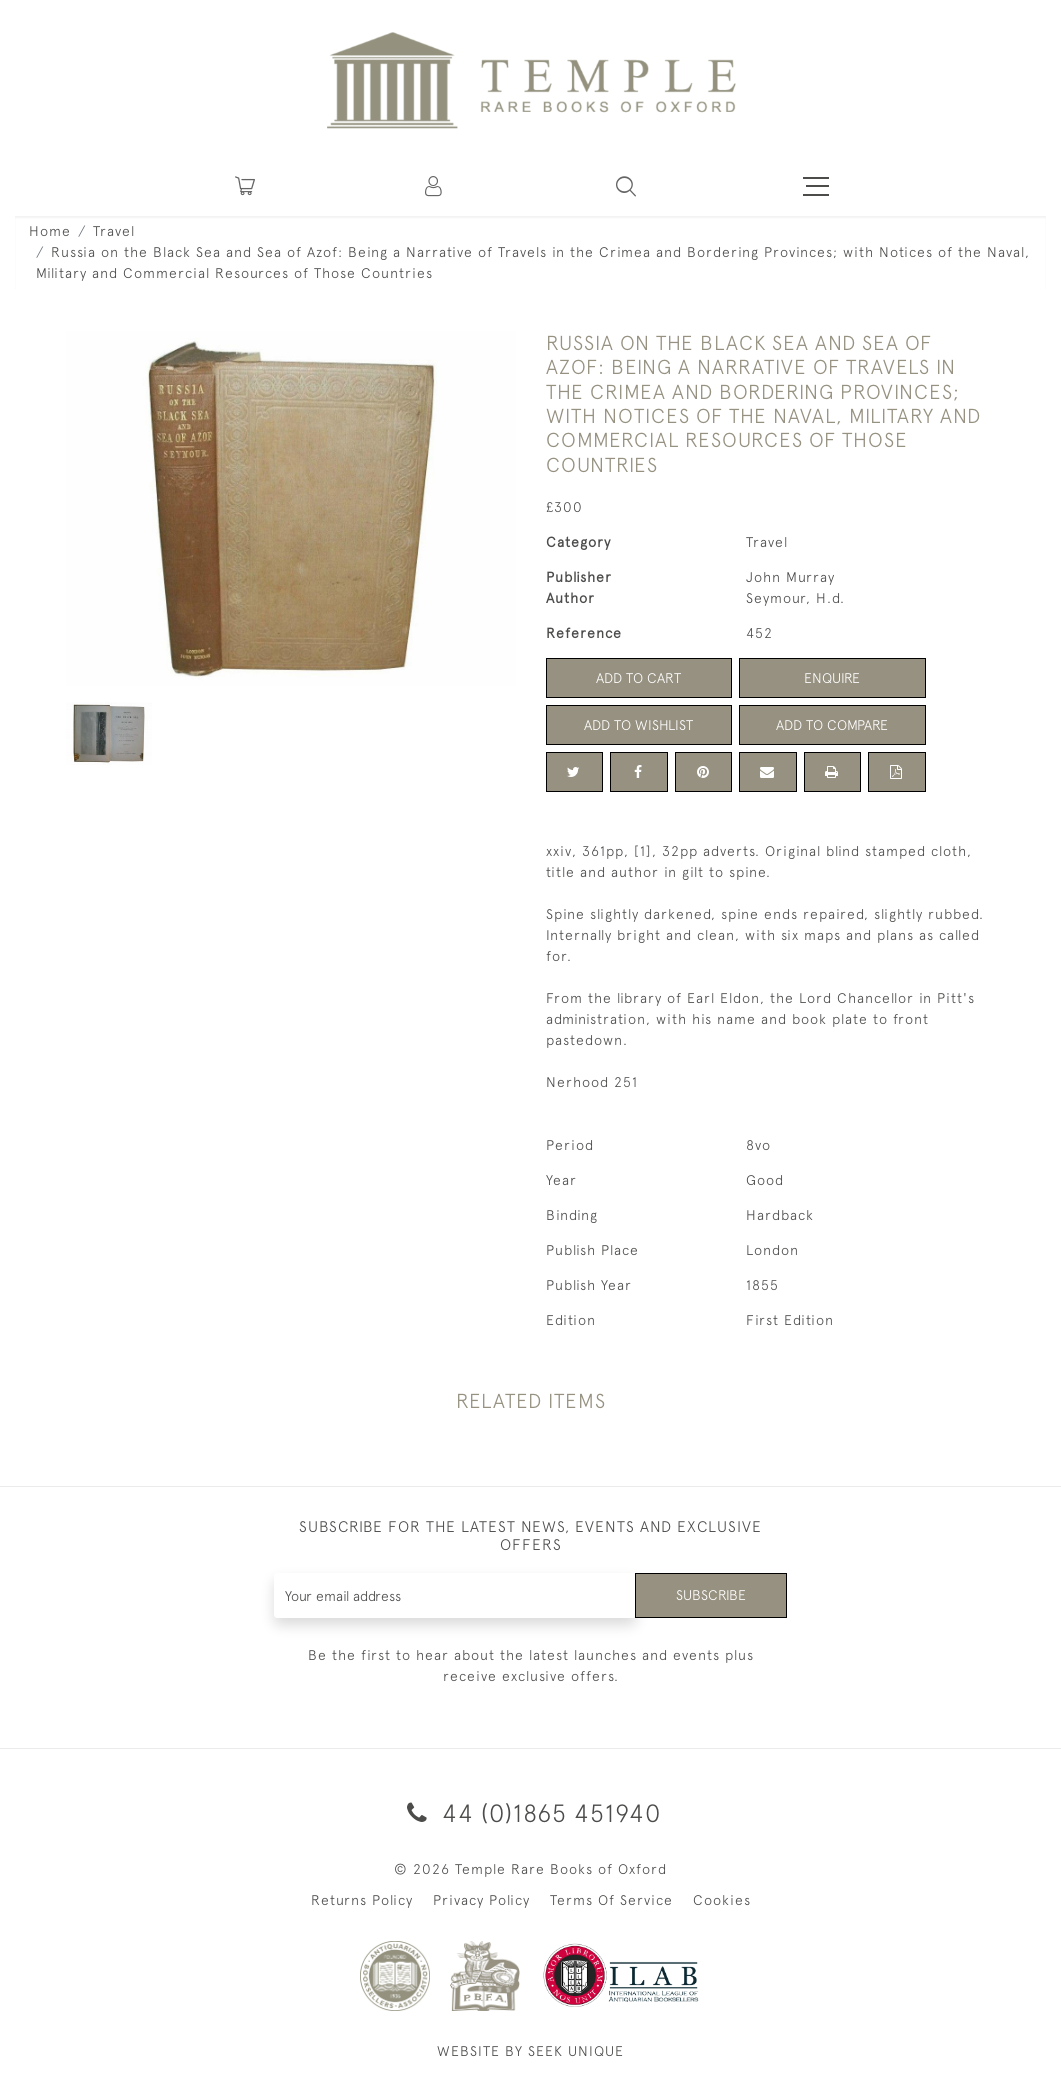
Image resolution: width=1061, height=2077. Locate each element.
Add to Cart (638, 678)
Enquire (832, 678)
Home (50, 231)
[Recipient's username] (455, 1595)
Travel (114, 231)
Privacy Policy (481, 1900)
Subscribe (711, 1595)
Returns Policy (362, 1900)
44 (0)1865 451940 (530, 1812)
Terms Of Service (611, 1900)
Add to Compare (832, 725)
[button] (435, 186)
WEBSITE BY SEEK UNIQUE (530, 2051)
